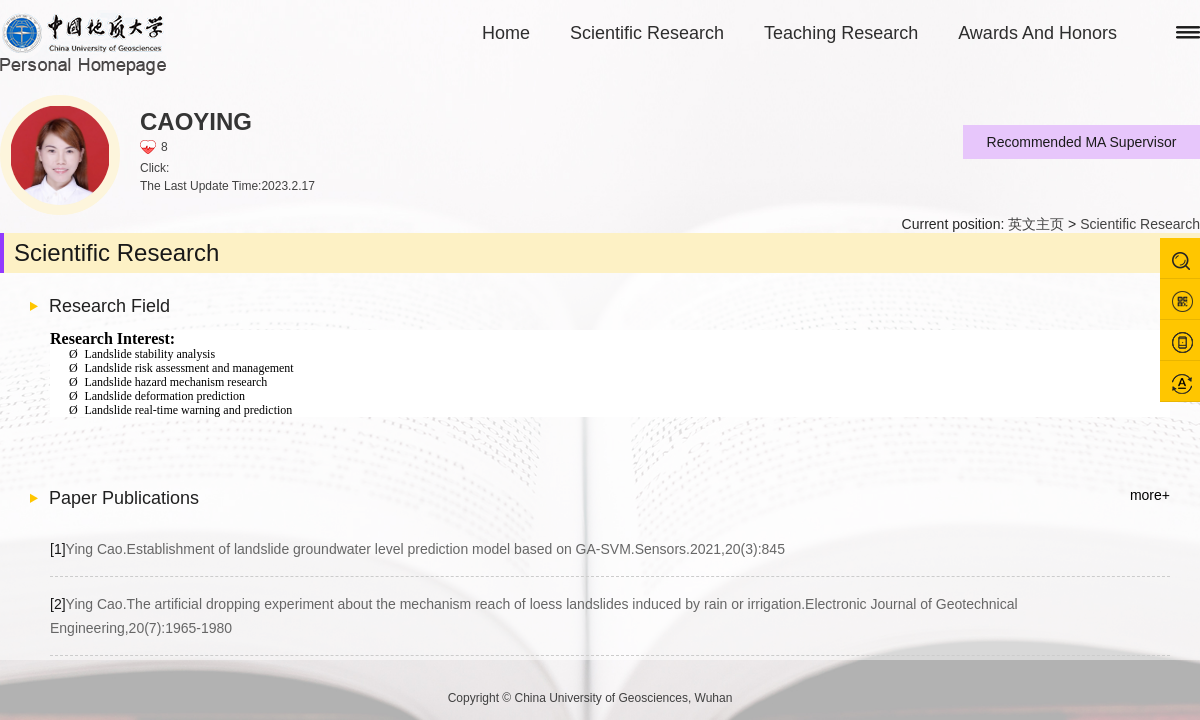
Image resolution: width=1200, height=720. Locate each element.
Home (506, 33)
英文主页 (1036, 224)
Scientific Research (647, 33)
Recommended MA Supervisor (1082, 142)
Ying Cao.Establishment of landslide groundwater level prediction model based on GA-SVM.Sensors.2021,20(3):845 (417, 549)
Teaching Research (841, 33)
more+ (1150, 495)
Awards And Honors (1037, 33)
